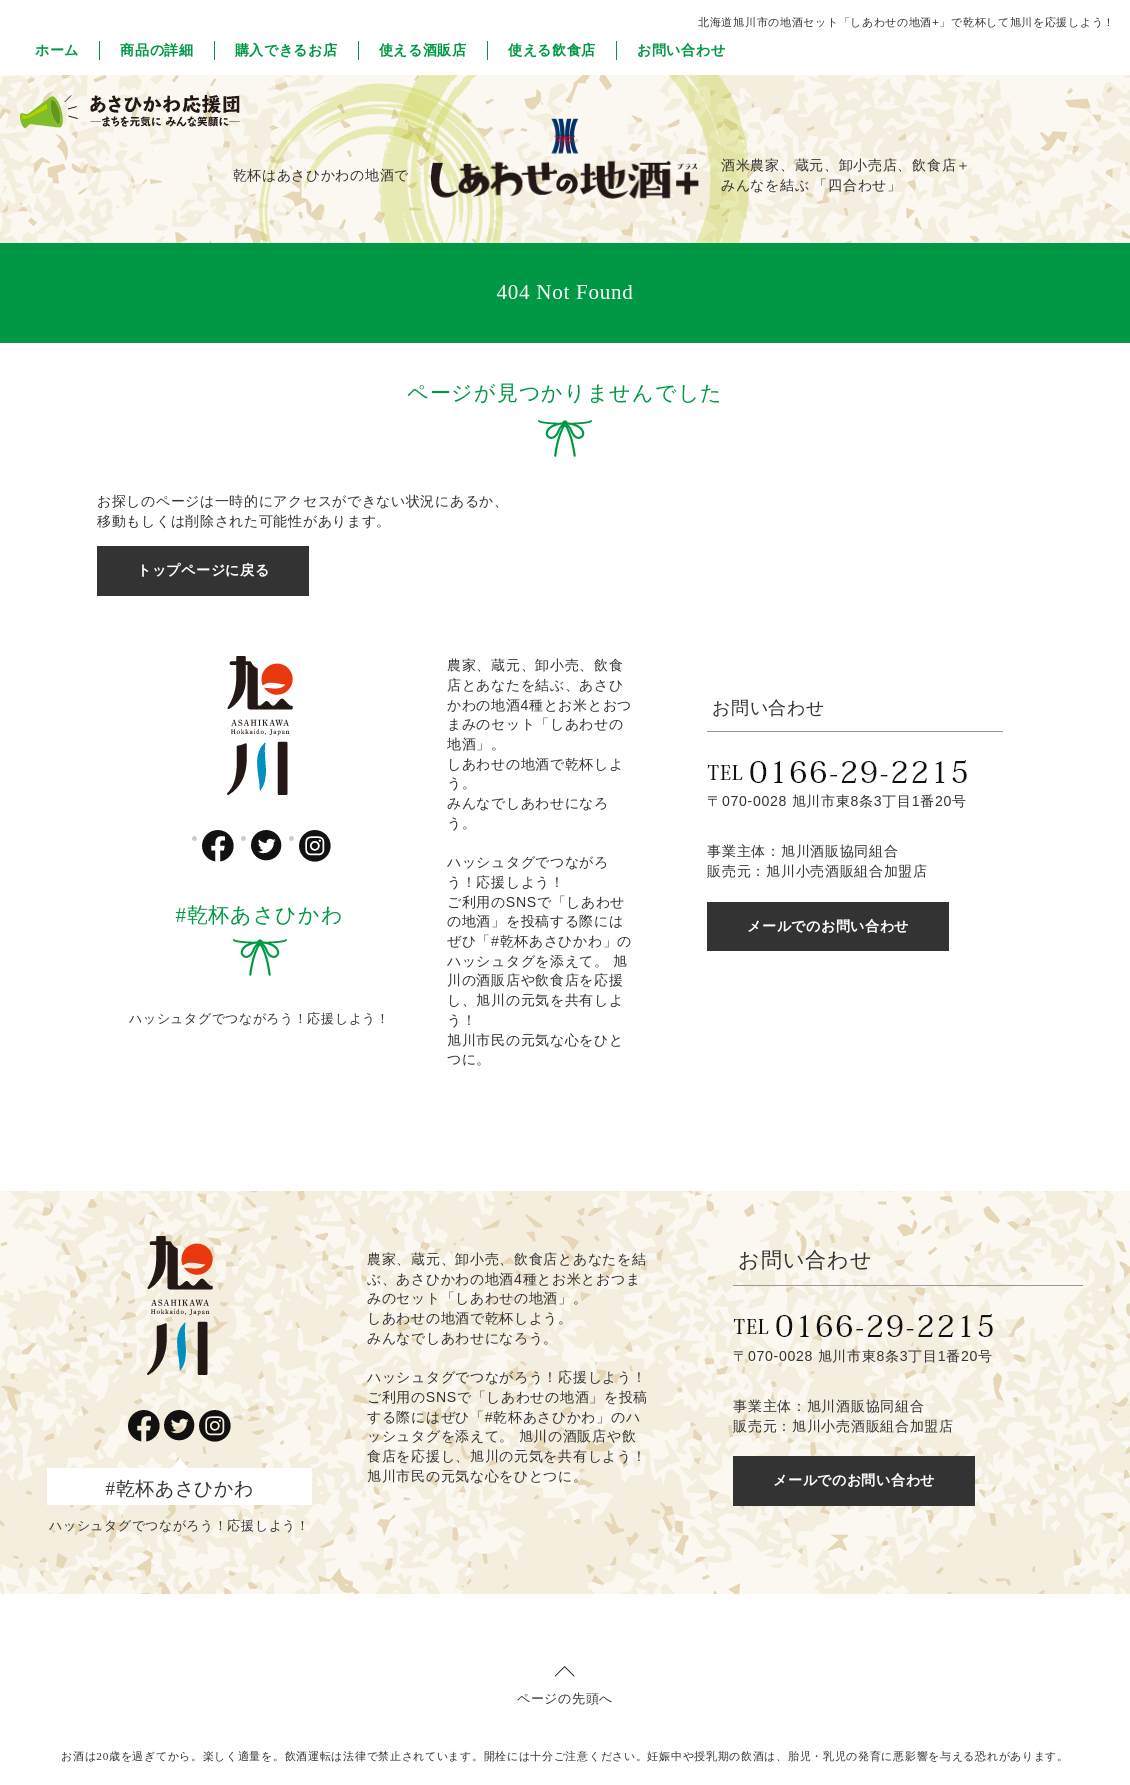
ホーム (57, 50)
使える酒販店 (423, 50)
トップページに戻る (203, 570)
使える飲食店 (552, 50)
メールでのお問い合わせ (828, 926)
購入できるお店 (286, 50)
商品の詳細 (157, 50)
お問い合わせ (681, 50)
